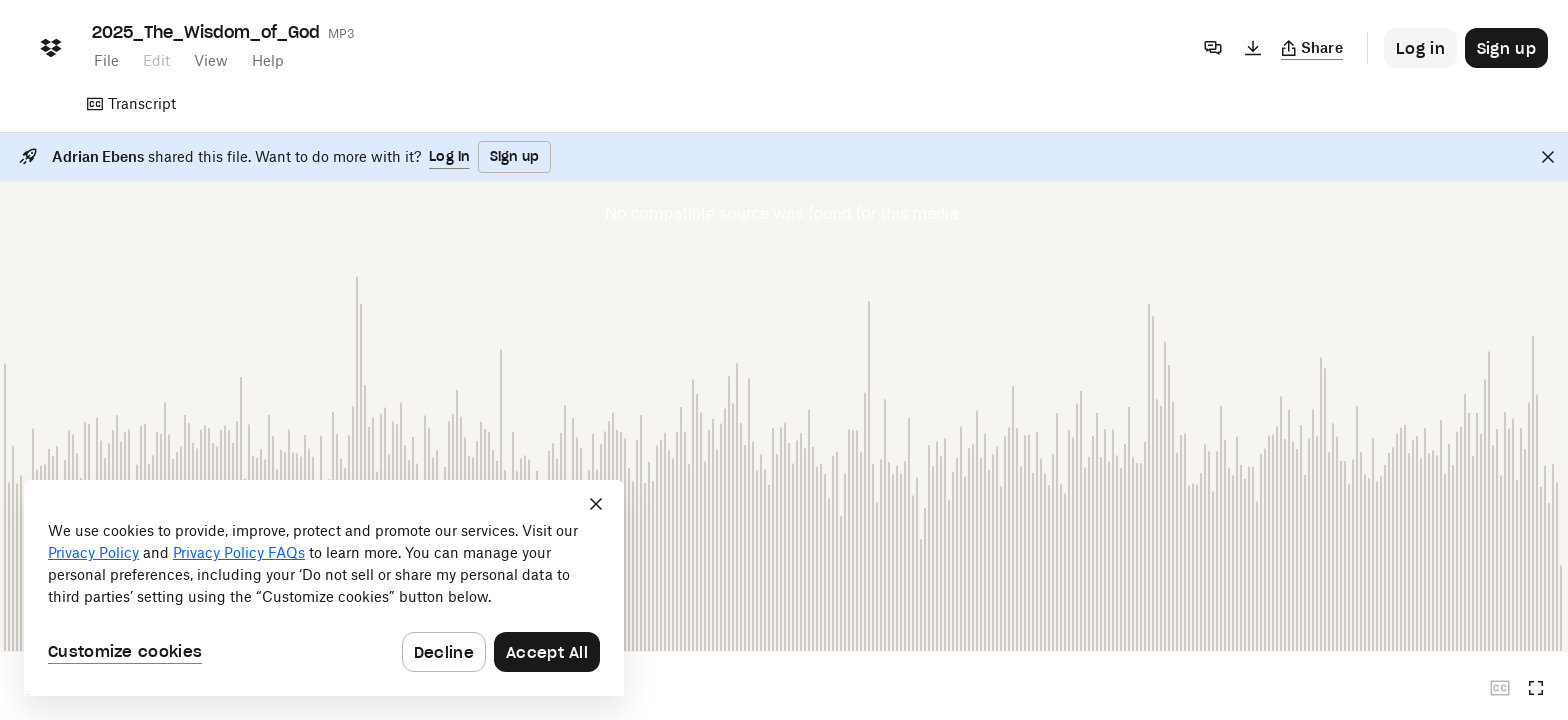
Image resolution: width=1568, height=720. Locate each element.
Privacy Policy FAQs (239, 552)
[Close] (1548, 157)
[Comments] (1213, 48)
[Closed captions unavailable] (1500, 688)
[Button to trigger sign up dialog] (1506, 48)
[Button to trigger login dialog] (1420, 48)
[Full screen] (1536, 688)
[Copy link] (1312, 48)
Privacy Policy (93, 552)
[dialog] (324, 588)
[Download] (1253, 48)
